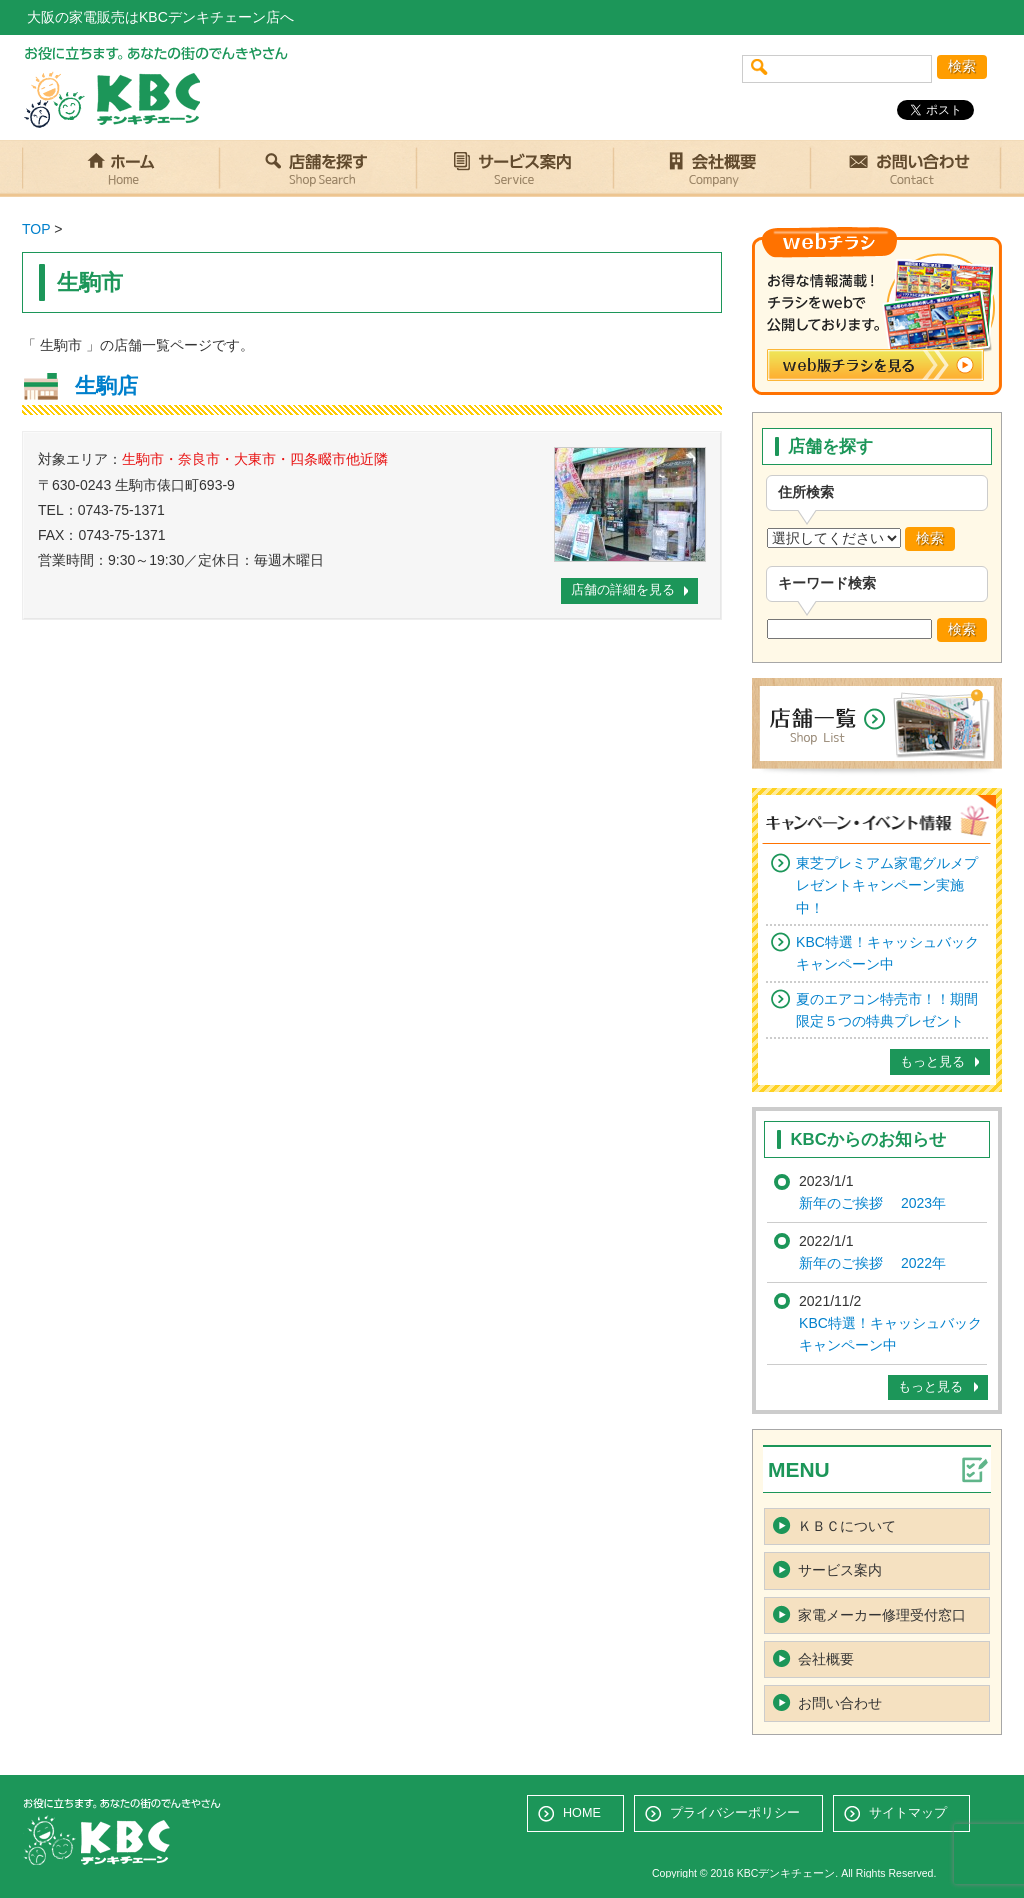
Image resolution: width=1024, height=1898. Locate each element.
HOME (582, 1813)
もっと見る (932, 1062)
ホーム (120, 168)
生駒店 (106, 385)
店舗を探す (317, 168)
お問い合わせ (902, 168)
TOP (36, 229)
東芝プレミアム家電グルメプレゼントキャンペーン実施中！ (887, 885)
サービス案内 (514, 168)
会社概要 (711, 168)
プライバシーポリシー (735, 1813)
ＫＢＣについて (847, 1526)
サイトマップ (908, 1813)
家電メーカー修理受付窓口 (882, 1615)
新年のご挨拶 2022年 (872, 1263)
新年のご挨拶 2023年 (872, 1203)
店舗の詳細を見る (623, 590)
